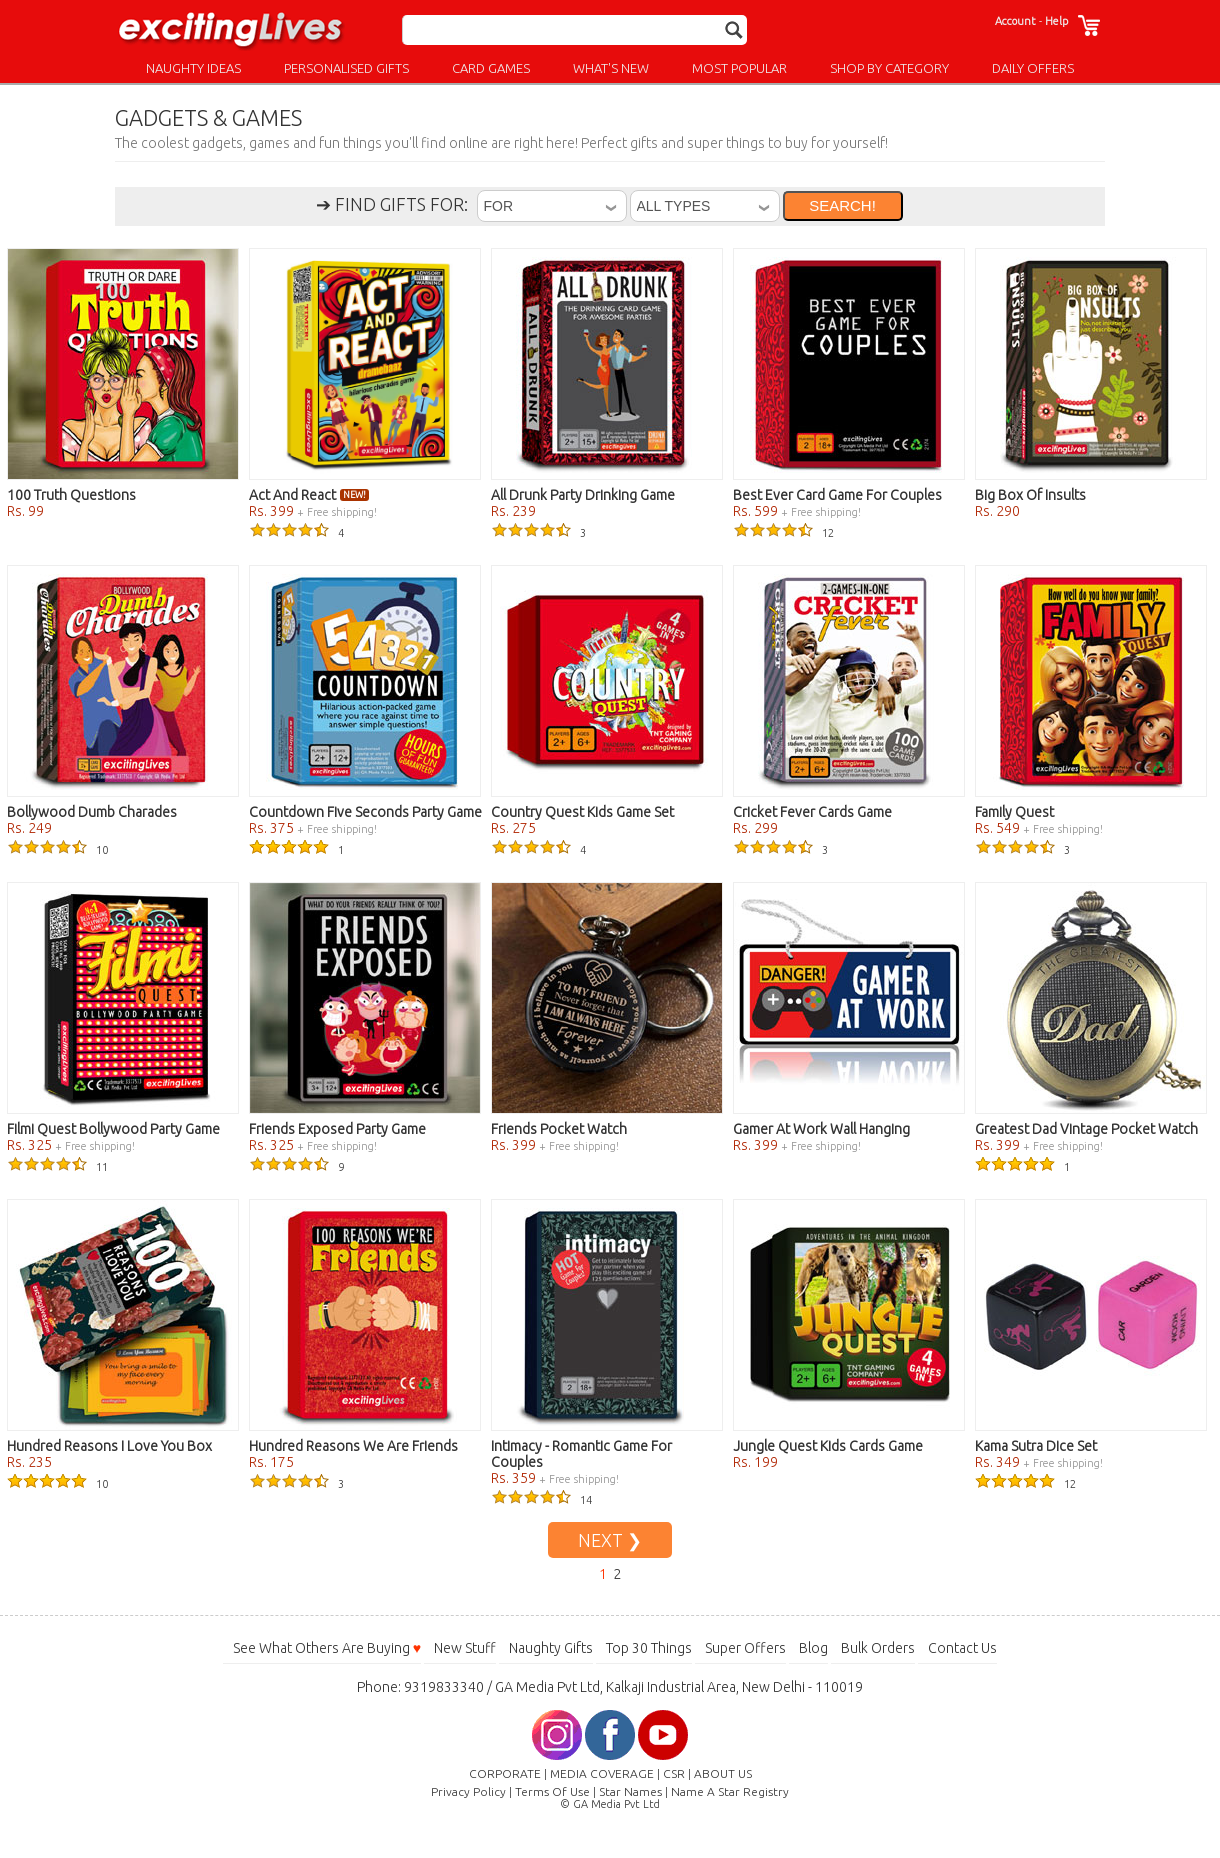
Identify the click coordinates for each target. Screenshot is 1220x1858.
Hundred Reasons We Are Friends (353, 1446)
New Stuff (465, 1648)
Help (1056, 21)
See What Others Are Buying (327, 1648)
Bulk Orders (878, 1648)
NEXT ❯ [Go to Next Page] (610, 1540)
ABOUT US (723, 1773)
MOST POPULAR (739, 68)
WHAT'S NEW (611, 68)
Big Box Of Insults (1030, 495)
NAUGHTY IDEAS (193, 68)
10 (57, 850)
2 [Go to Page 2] (617, 1574)
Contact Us (962, 1648)
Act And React (309, 495)
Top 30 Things (649, 1648)
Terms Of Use (552, 1791)
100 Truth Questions (71, 495)
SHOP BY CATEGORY (889, 68)
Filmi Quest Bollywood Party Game (113, 1129)
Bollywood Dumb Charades (92, 812)
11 (57, 1167)
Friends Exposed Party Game (337, 1129)
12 (783, 533)
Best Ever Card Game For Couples (837, 495)
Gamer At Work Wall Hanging (821, 1129)
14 (541, 1500)
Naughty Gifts (551, 1648)
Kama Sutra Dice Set (1036, 1446)
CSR (674, 1773)
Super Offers (745, 1648)
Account (1015, 21)
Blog (813, 1648)
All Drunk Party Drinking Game (583, 495)
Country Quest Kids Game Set (582, 812)
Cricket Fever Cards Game (812, 812)
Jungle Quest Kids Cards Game (828, 1446)
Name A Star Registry (730, 1791)
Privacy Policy (468, 1791)
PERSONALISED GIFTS (346, 68)
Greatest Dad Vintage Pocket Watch (1086, 1129)
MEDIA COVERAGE (602, 1773)
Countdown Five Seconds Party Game (365, 812)
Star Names (630, 1791)
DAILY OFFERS (1033, 68)
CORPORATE (505, 1773)
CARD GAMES (491, 68)
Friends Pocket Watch (559, 1129)
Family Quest (1014, 812)
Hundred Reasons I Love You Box (109, 1446)
